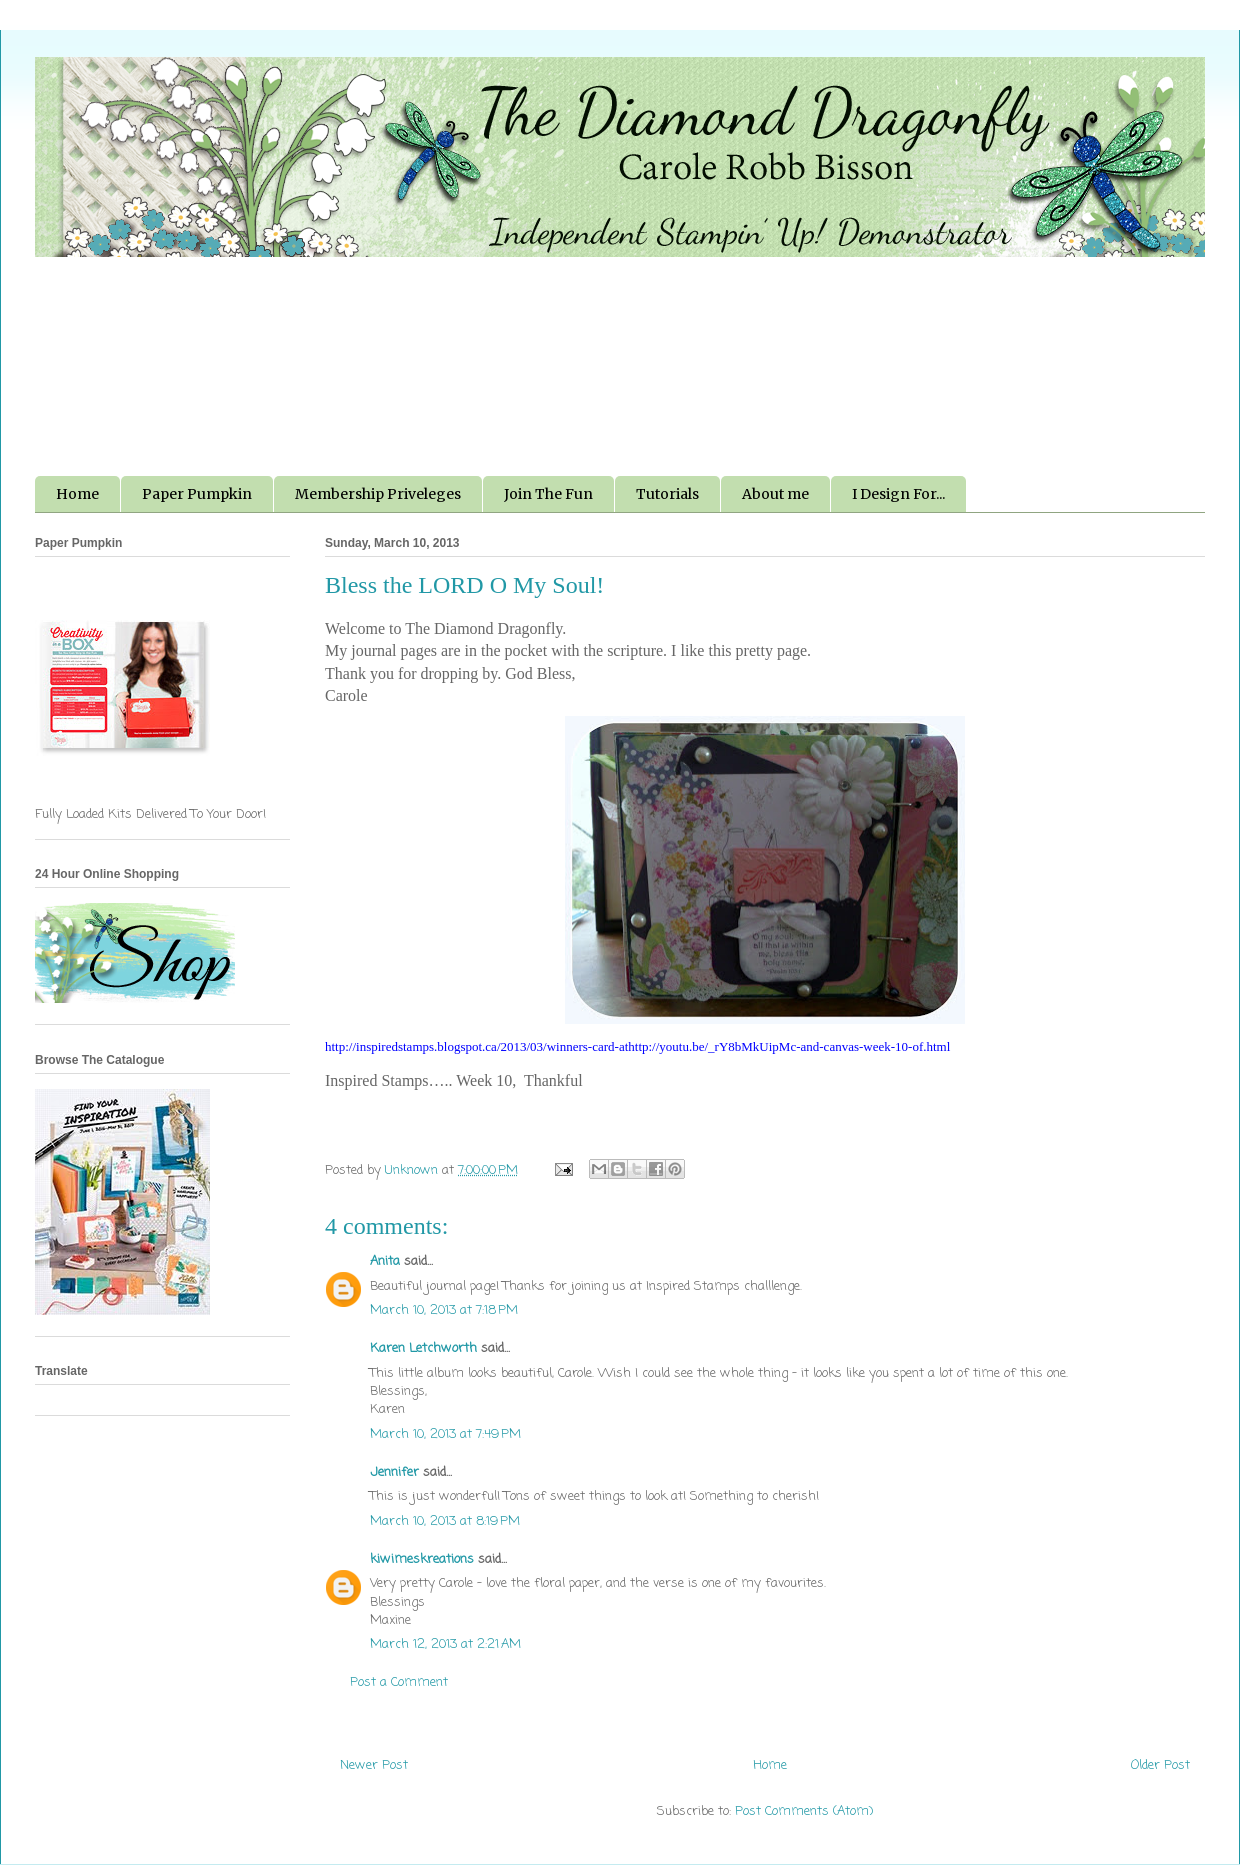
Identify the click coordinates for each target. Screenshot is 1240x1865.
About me (775, 494)
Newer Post (374, 1765)
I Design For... (898, 494)
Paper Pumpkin (197, 494)
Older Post (1160, 1765)
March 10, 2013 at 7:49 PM (445, 1434)
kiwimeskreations (422, 1559)
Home (77, 494)
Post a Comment (399, 1682)
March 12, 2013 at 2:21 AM (445, 1644)
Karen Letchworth (423, 1348)
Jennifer (394, 1472)
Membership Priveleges (378, 494)
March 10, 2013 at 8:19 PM (445, 1521)
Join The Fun (548, 494)
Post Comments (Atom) (804, 1811)
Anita (385, 1261)
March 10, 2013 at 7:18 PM (444, 1310)
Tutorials (667, 494)
